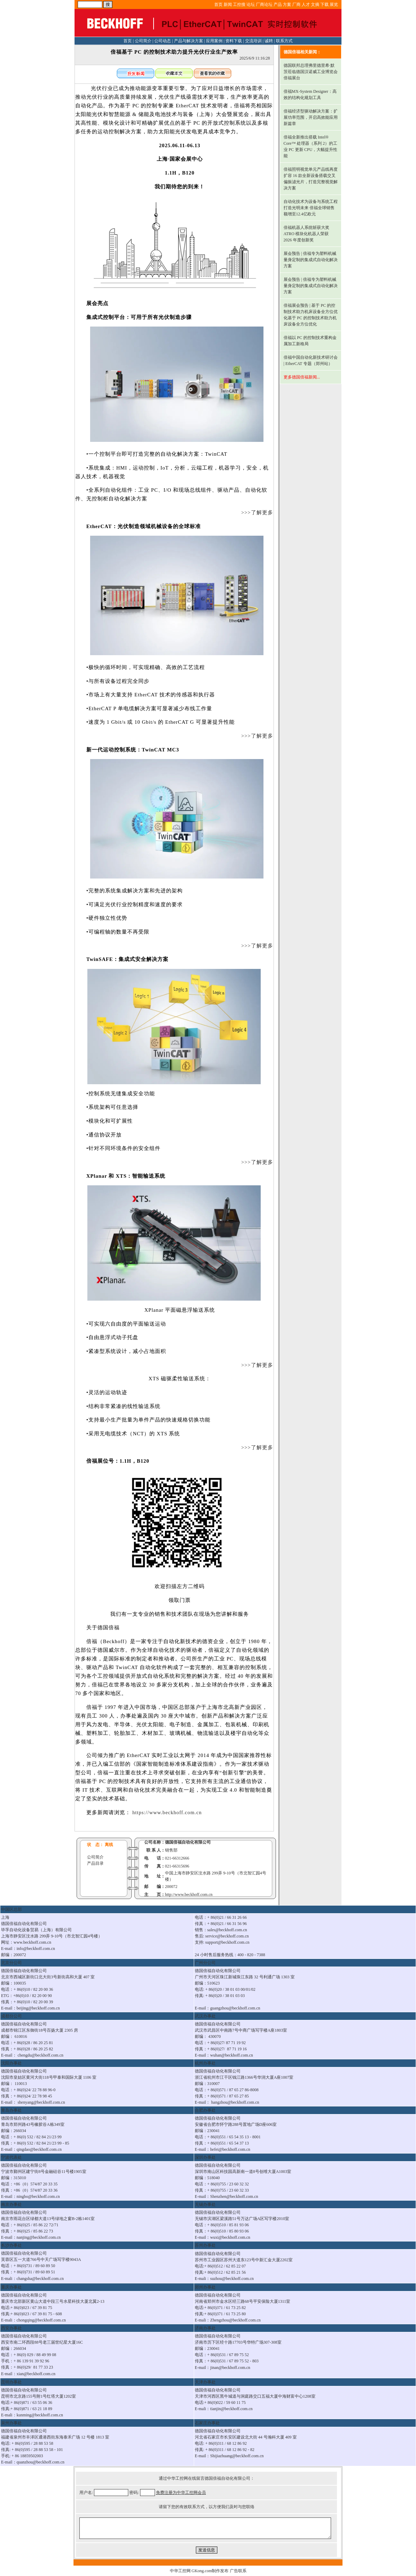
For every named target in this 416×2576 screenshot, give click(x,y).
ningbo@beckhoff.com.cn (38, 2196)
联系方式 (284, 40)
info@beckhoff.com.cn (36, 1948)
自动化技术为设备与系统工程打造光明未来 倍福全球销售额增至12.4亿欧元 (311, 207)
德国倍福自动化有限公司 (188, 1842)
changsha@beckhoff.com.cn (40, 2278)
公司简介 (143, 40)
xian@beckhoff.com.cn (36, 2373)
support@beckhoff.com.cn (227, 1942)
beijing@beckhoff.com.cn (38, 2008)
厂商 (296, 4)
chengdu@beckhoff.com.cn (40, 2055)
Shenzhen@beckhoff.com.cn (234, 2196)
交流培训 (253, 40)
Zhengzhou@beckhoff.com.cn (235, 2320)
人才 (306, 4)
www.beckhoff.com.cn (32, 1942)
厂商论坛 (264, 4)
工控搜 (239, 4)
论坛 (250, 4)
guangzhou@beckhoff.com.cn (235, 2008)
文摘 (315, 4)
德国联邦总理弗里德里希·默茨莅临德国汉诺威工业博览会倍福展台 (311, 71)
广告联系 (238, 2570)
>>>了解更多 (251, 512)
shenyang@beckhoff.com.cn (41, 2102)
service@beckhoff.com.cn (227, 1936)
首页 (218, 4)
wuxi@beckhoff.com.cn (230, 2237)
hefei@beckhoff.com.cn (230, 2149)
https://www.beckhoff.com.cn (166, 1812)
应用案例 (214, 40)
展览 (334, 4)
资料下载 (233, 40)
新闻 (228, 4)
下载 (324, 4)
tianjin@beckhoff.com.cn (231, 2408)
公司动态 (162, 40)
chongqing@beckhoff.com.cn (41, 2320)
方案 (287, 4)
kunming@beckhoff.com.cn (40, 2415)
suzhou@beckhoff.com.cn (231, 2278)
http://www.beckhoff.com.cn (189, 1894)
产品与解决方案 (188, 40)
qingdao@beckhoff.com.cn (39, 2149)
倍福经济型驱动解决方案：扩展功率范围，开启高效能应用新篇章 (311, 117)
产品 (278, 4)
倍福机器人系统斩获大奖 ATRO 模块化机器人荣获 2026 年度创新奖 (306, 233)
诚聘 (269, 40)
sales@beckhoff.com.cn (227, 1929)
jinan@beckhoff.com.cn (230, 2367)
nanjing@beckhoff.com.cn (39, 2237)
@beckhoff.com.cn (237, 2055)
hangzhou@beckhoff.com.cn (235, 2102)
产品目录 (95, 1863)
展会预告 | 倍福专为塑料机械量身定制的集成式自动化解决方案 (311, 259)
